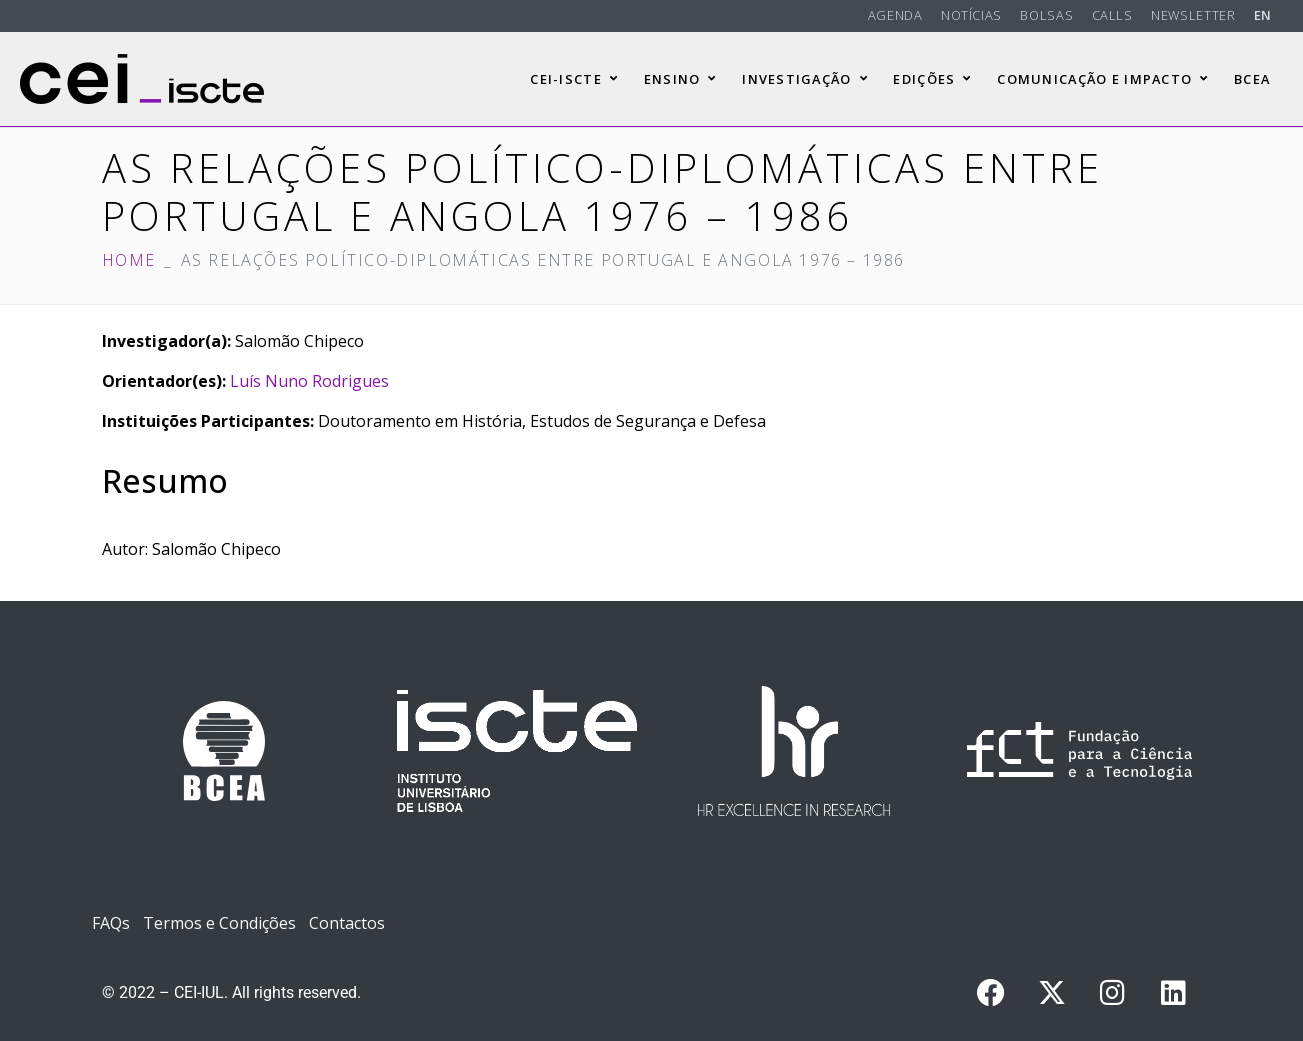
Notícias (971, 15)
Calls (1112, 15)
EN (1263, 15)
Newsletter (1193, 15)
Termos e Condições (219, 923)
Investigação (805, 79)
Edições (932, 79)
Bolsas (1046, 15)
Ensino (680, 79)
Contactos (347, 923)
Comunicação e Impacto (1102, 79)
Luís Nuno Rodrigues (309, 381)
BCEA (1252, 79)
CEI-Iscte (574, 79)
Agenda (895, 15)
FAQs (111, 923)
